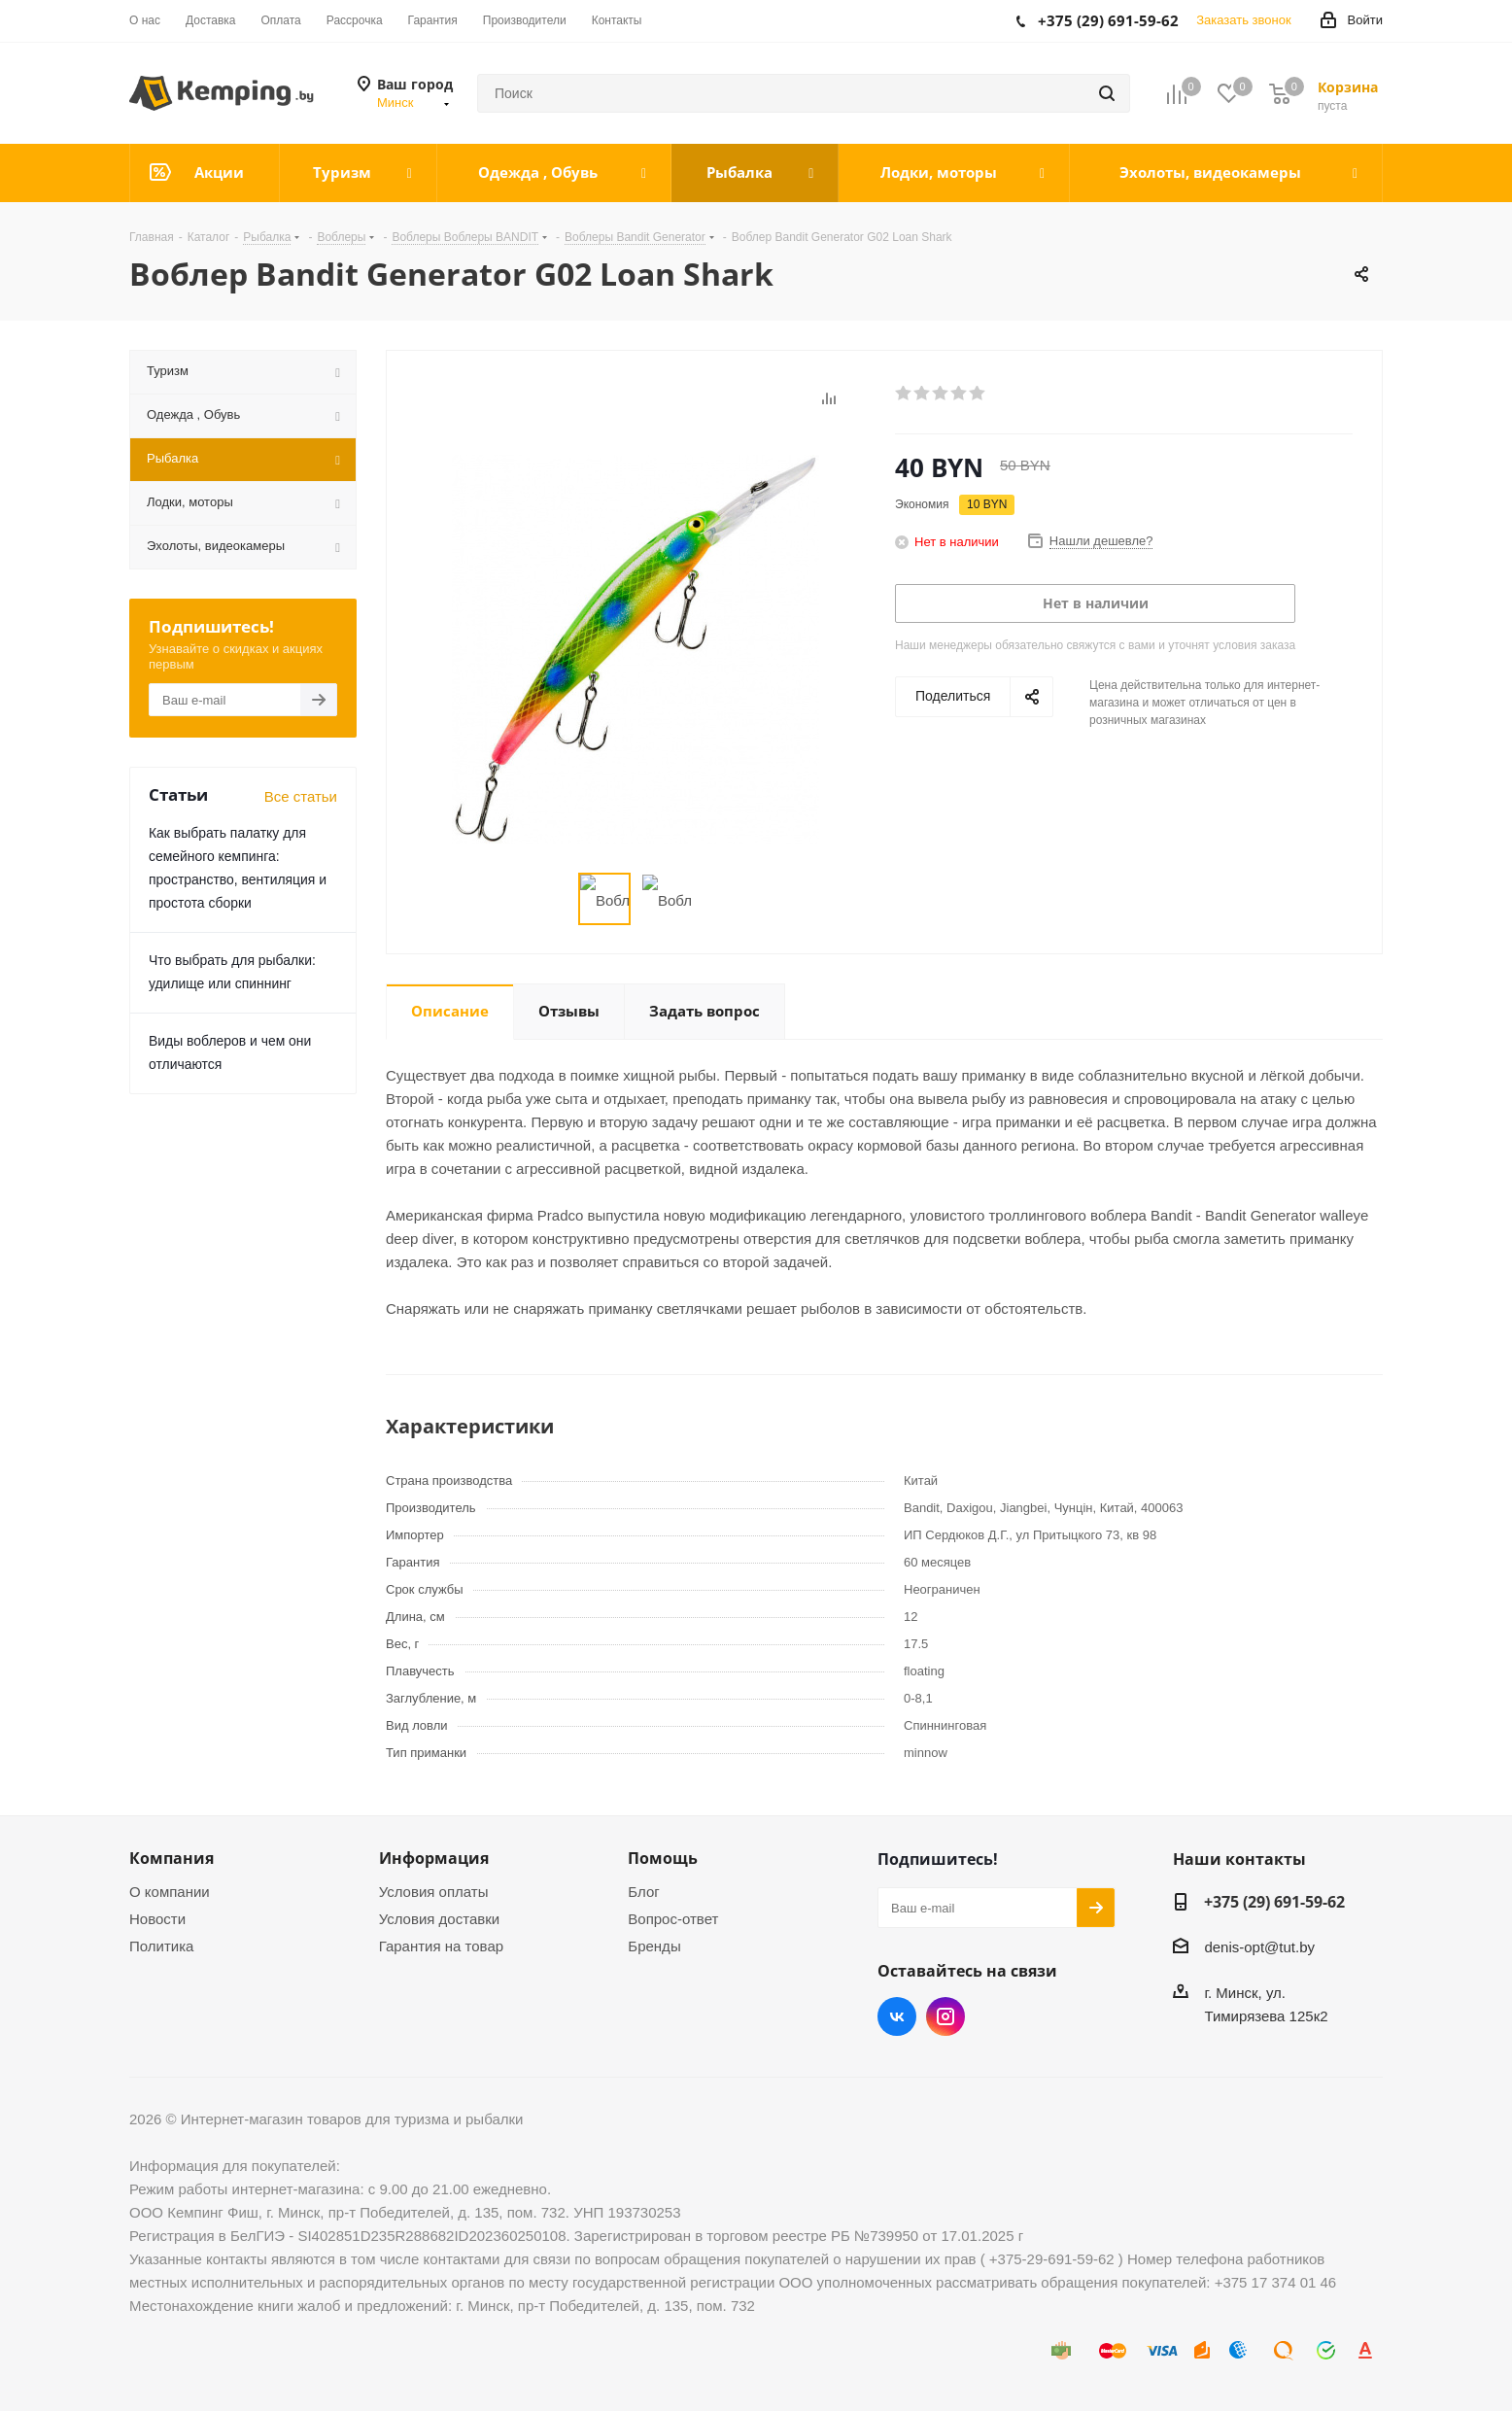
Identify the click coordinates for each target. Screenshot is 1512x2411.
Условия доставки (439, 1919)
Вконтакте (896, 2016)
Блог (643, 1891)
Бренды (654, 1946)
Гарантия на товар (441, 1946)
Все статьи (300, 796)
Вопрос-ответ (673, 1919)
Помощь (663, 1858)
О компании (169, 1891)
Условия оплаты (434, 1891)
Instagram (945, 2016)
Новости (157, 1919)
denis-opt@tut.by (1259, 1948)
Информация (434, 1858)
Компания (171, 1858)
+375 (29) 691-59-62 (1274, 1901)
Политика (161, 1946)
